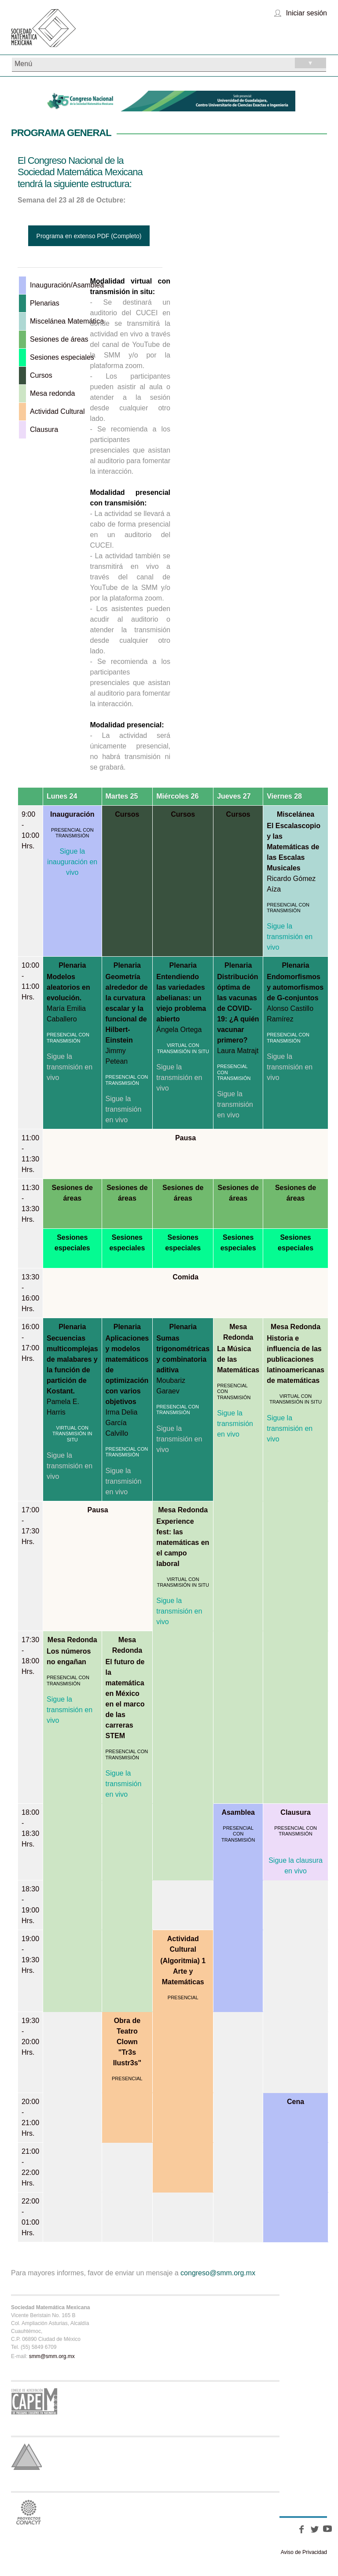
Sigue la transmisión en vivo (289, 936)
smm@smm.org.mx (52, 2356)
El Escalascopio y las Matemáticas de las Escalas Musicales (293, 847)
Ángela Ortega (179, 1029)
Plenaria (72, 965)
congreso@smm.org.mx (217, 2273)
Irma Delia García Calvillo (122, 1422)
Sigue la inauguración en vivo (72, 862)
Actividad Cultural (183, 1944)
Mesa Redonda (238, 1332)
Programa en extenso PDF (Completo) (89, 236)
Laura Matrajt (237, 1050)
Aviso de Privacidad (304, 2552)
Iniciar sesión (306, 13)
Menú (170, 63)
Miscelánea (295, 814)
